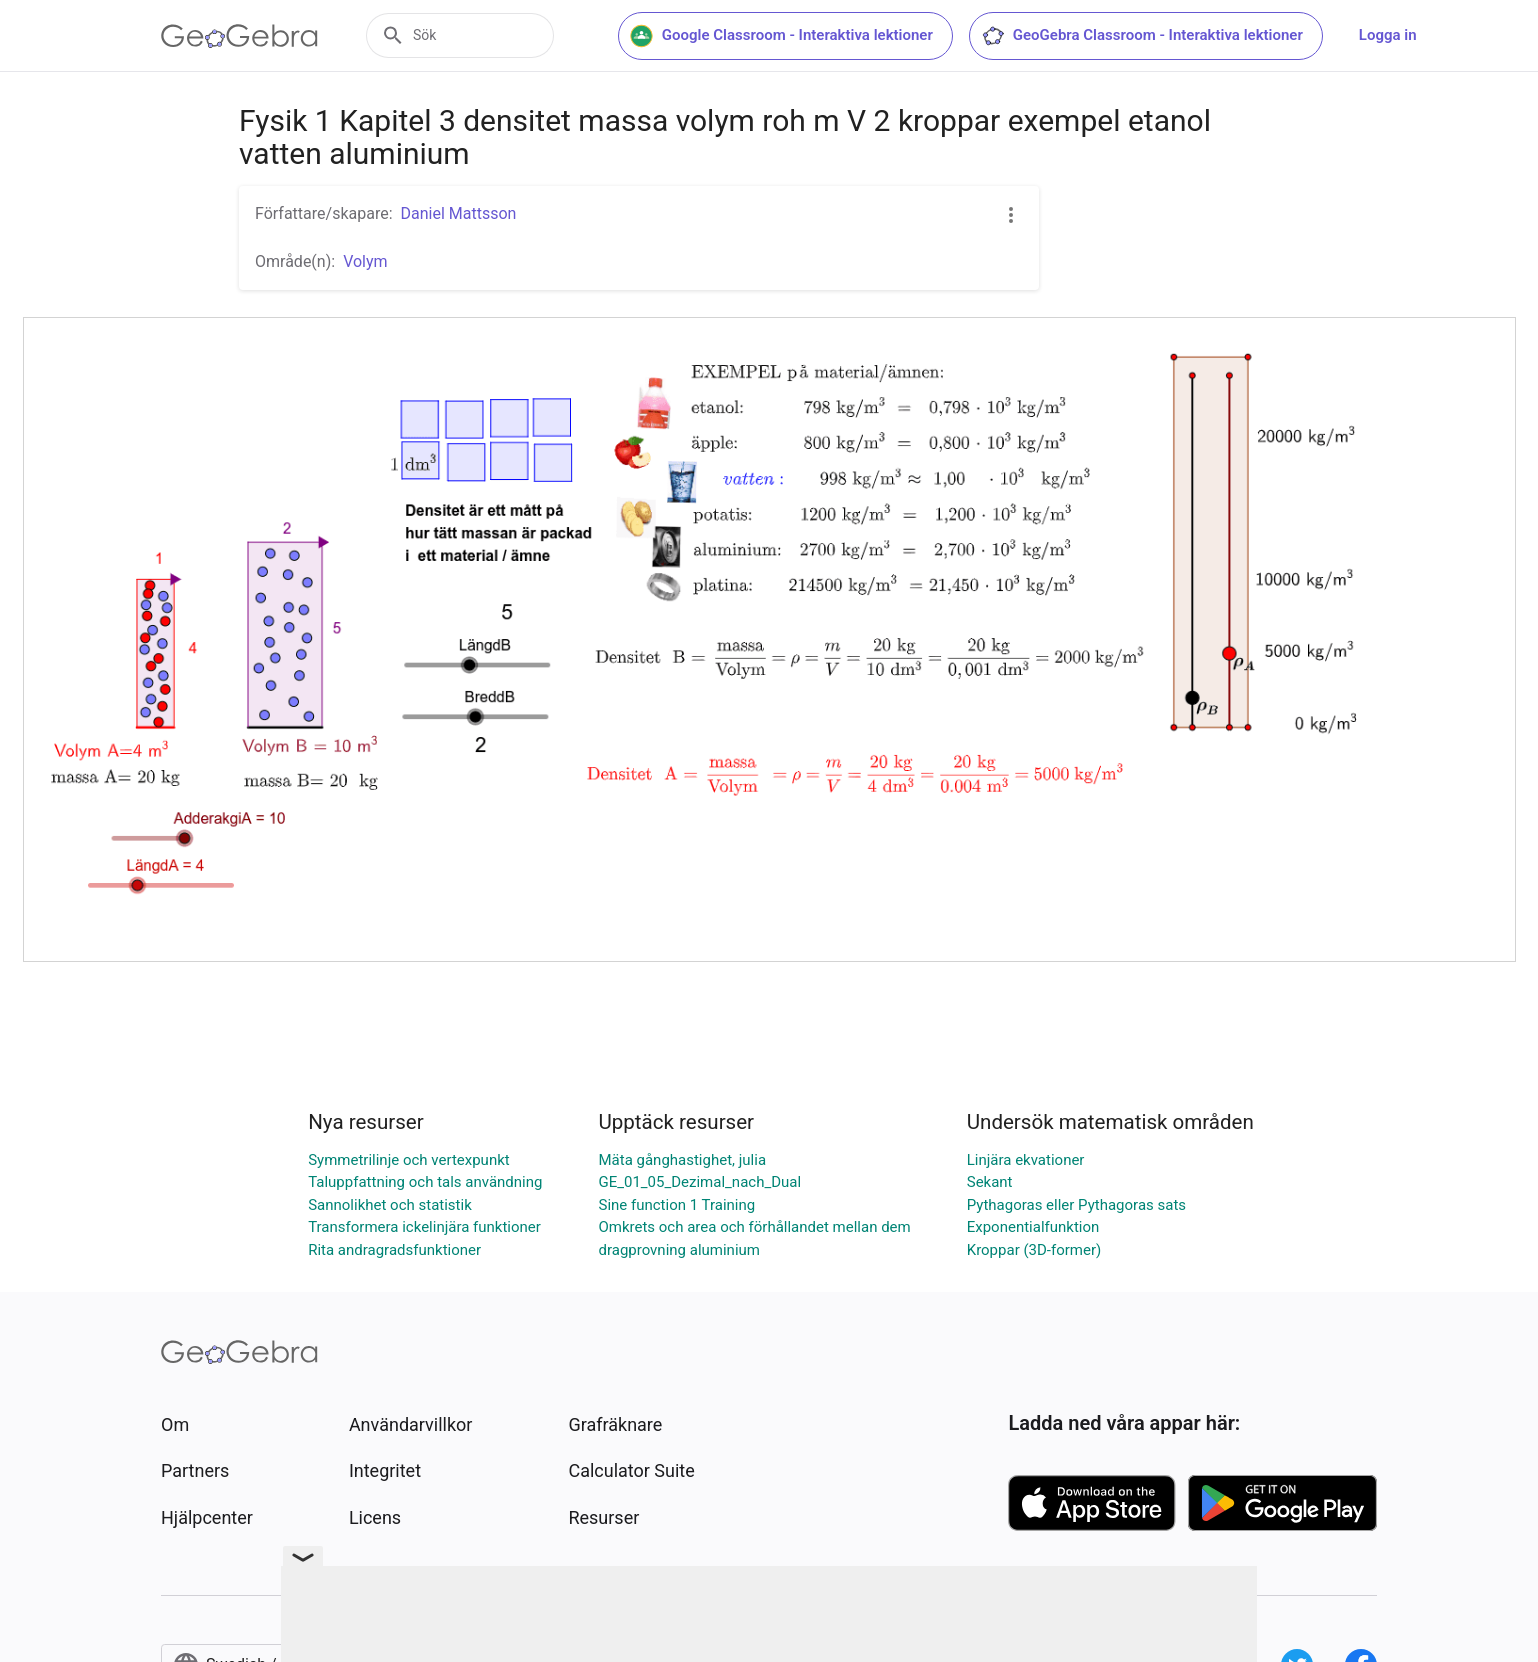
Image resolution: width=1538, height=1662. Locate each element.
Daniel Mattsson (459, 213)
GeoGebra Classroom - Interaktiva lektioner (1163, 36)
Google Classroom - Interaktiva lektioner (802, 36)
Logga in (1409, 35)
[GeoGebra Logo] (239, 36)
